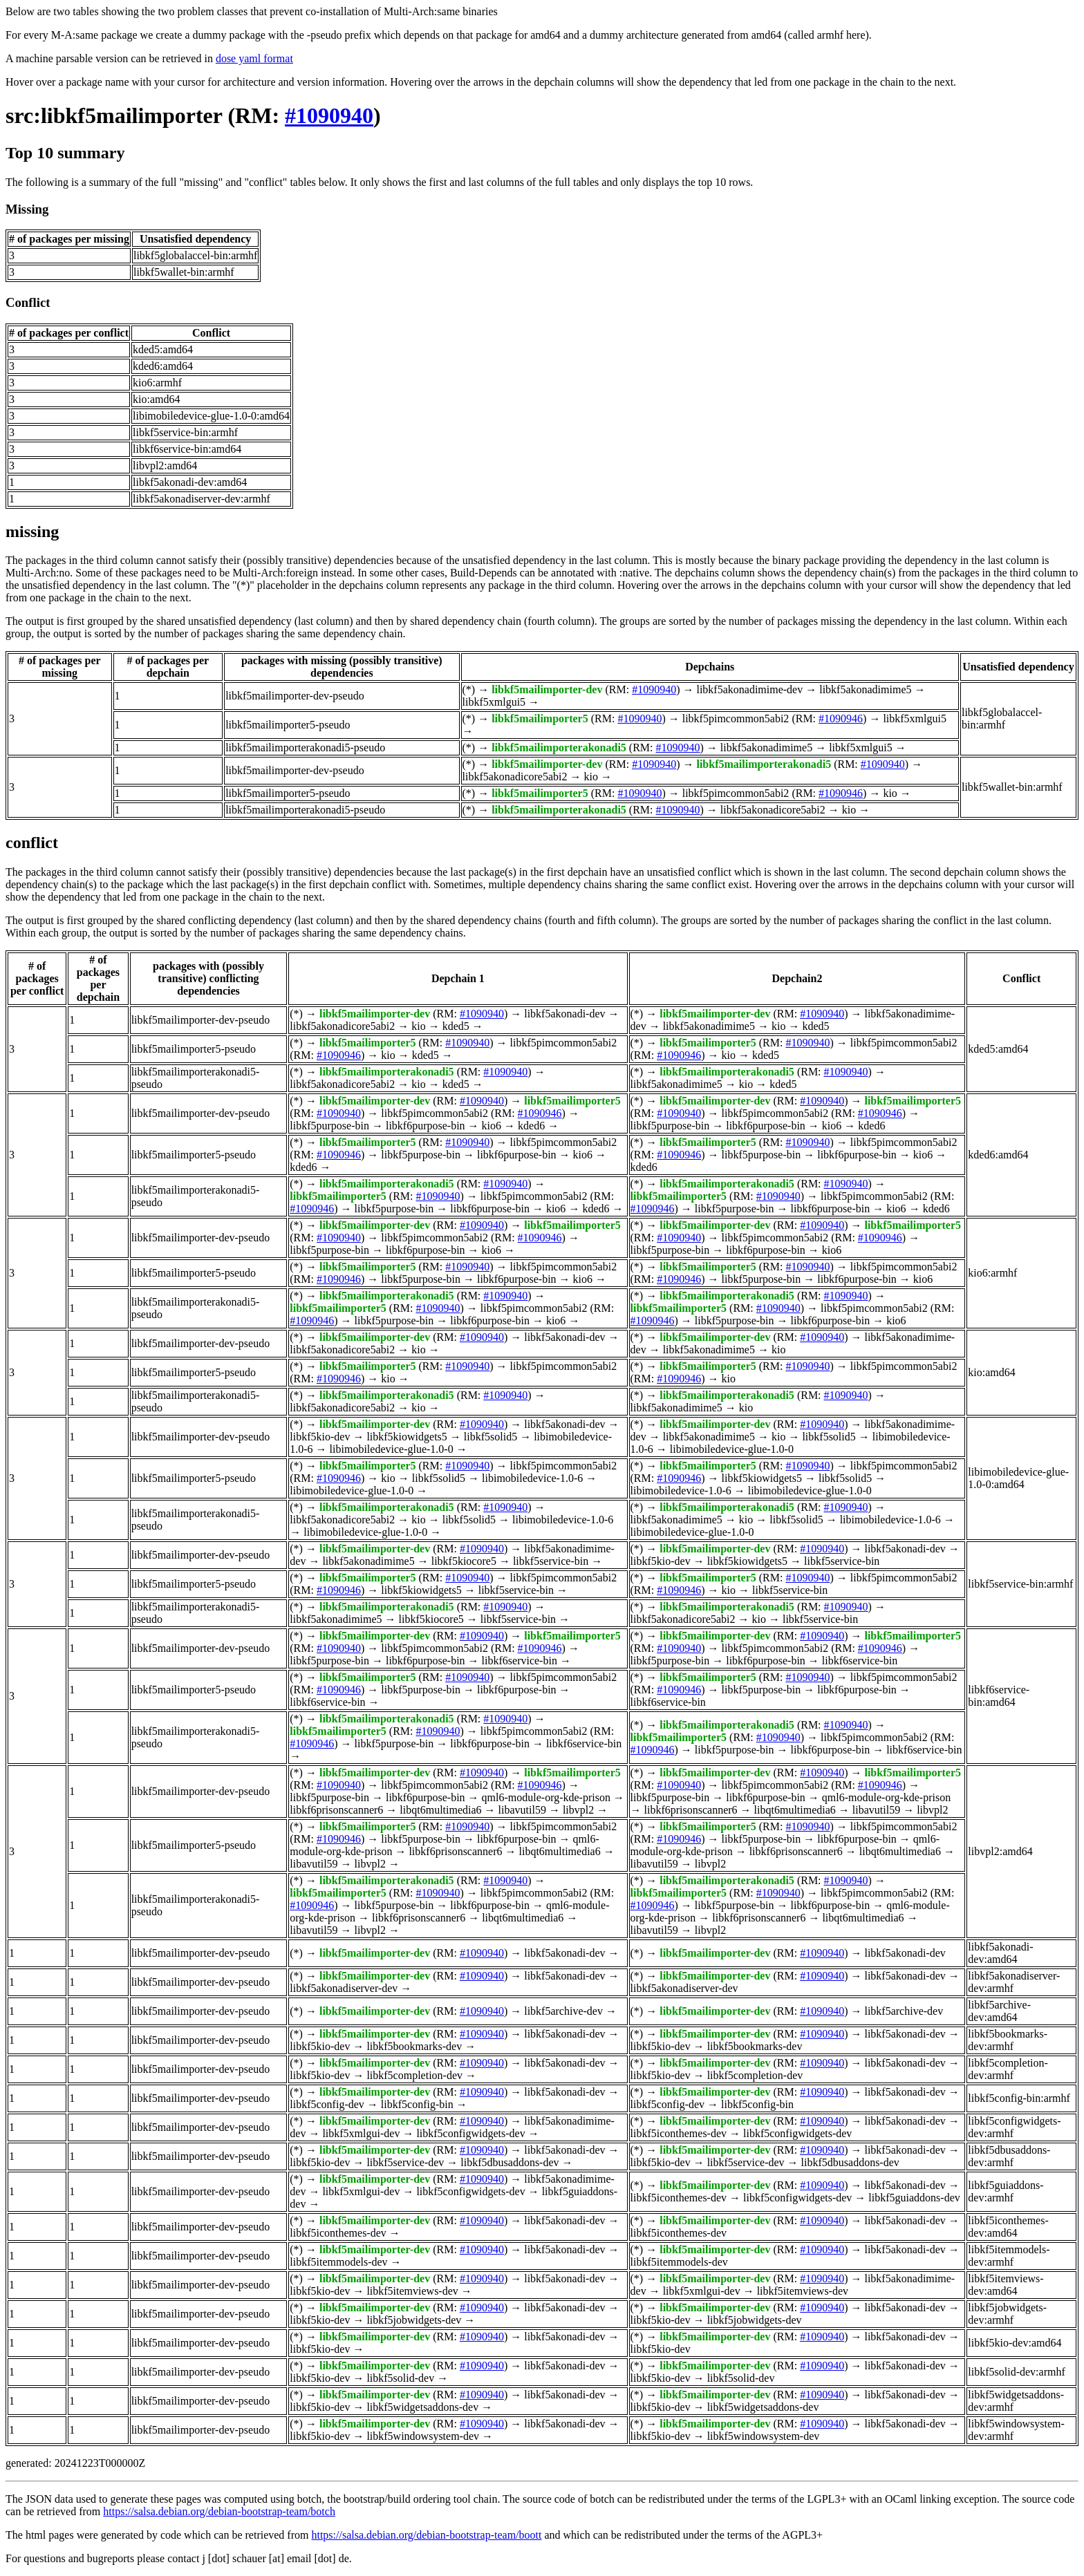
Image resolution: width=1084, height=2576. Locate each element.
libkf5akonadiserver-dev (344, 1988)
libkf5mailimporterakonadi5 (559, 747)
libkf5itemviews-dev (412, 2291)
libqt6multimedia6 (440, 1810)
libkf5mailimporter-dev (547, 689)
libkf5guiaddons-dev (914, 2197)
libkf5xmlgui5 (494, 702)
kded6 (531, 1125)
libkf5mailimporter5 (540, 718)
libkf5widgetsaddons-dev (422, 2407)
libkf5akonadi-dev (564, 1013)
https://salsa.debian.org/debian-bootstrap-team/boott (426, 2535)
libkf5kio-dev (320, 1436)
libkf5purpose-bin (329, 1125)
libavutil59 (522, 1810)
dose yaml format (254, 58)
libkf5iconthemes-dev (678, 2133)
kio (590, 776)
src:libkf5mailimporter (114, 115)
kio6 (491, 1125)
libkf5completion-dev (414, 2075)
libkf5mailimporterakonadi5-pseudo (305, 747)
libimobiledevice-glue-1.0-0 (392, 1449)
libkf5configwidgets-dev (470, 2133)
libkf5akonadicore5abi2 (515, 776)
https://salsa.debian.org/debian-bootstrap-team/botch (219, 2511)
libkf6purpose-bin (425, 1125)
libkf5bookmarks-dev (414, 2046)
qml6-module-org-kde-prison (546, 1797)
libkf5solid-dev (400, 2378)
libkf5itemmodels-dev (338, 2262)
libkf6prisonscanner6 (336, 1810)
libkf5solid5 (490, 1436)
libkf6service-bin (519, 1660)
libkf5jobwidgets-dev (413, 2320)
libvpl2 (578, 1810)
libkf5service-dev (405, 2162)
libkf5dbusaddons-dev (509, 2162)
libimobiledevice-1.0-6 (532, 1478)
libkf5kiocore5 (463, 1561)
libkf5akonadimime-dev (749, 689)
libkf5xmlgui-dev (361, 2133)
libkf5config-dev (327, 2104)
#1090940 (329, 115)
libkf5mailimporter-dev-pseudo (294, 696)
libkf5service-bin (550, 1561)
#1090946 (841, 718)
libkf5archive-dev (563, 2011)
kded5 (455, 1026)
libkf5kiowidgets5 (406, 1436)
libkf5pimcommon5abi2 (735, 718)
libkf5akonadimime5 (865, 689)
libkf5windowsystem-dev (422, 2436)
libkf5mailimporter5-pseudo (287, 725)
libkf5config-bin (417, 2104)
